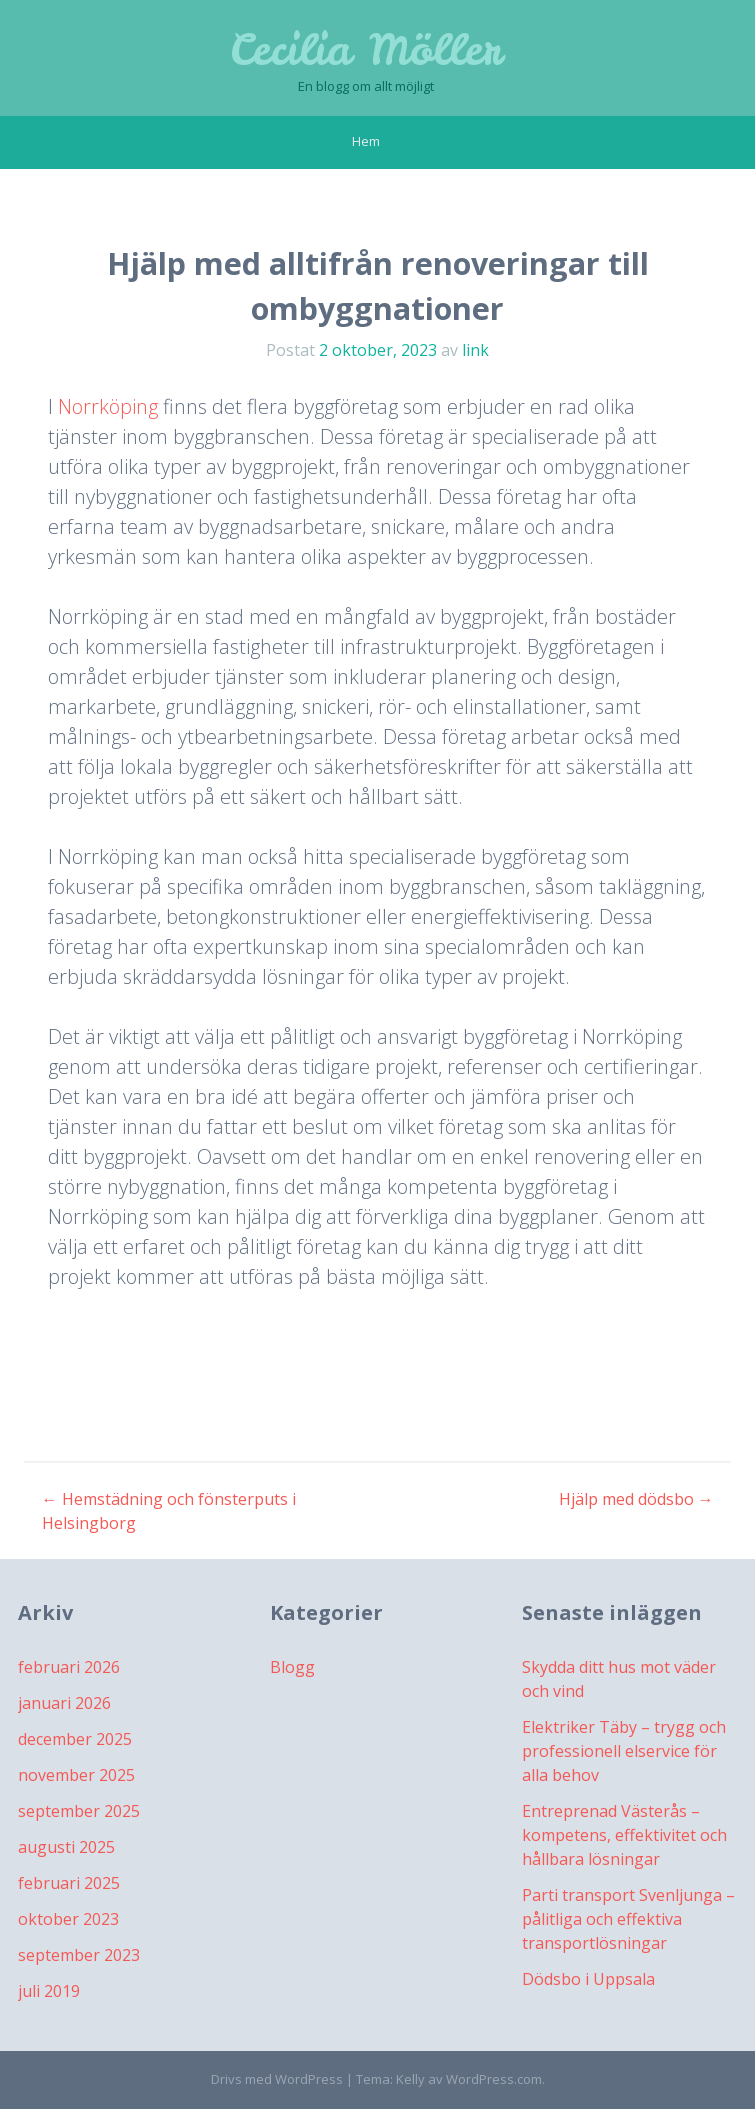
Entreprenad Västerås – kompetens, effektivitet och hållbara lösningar (624, 1835)
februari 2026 (69, 1667)
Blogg (292, 1667)
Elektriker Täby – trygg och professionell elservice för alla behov (624, 1751)
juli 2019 (49, 1991)
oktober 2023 (68, 1919)
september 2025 (79, 1811)
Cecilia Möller (365, 50)
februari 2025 (69, 1883)
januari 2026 (64, 1703)
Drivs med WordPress (277, 2079)
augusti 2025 (66, 1847)
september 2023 (79, 1955)
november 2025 (76, 1775)
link (475, 350)
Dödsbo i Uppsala (588, 1979)
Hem (366, 141)
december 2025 (75, 1739)
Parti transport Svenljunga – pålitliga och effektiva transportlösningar (628, 1919)
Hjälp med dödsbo (636, 1499)
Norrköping (108, 406)
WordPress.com (494, 2079)
